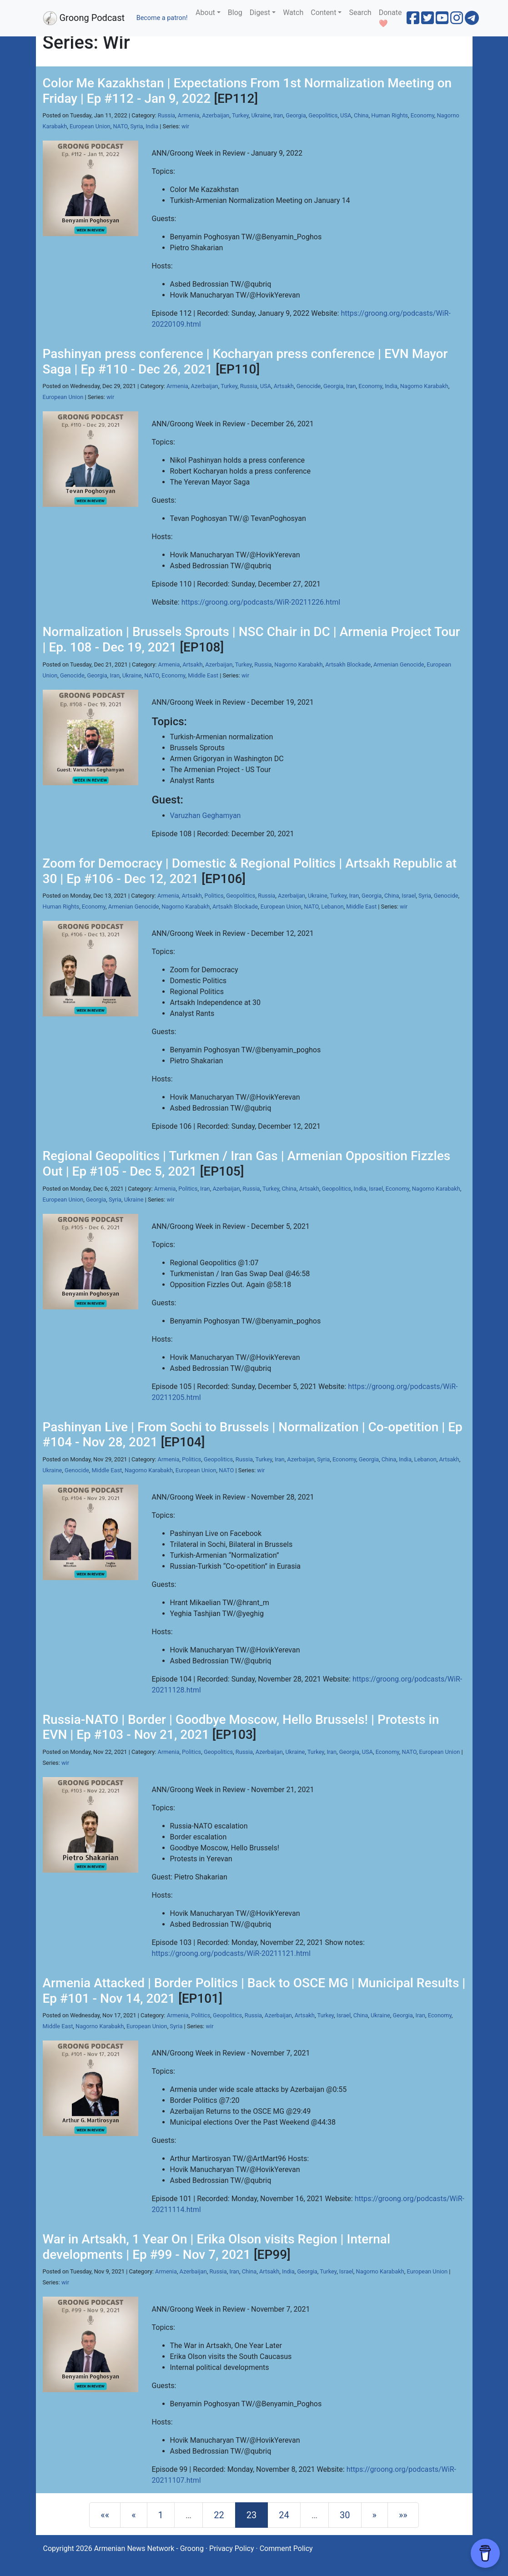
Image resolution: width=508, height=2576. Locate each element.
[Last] (403, 2515)
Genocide (309, 386)
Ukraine (261, 115)
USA (345, 115)
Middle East (203, 675)
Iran (278, 115)
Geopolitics (322, 115)
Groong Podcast (84, 18)
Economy (422, 115)
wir (185, 126)
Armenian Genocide (398, 664)
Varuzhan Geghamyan (205, 815)
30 (345, 2515)
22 (219, 2515)
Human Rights (389, 115)
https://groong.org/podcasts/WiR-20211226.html (260, 602)
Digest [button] (260, 12)
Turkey (240, 115)
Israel (409, 895)
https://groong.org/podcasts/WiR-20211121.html (231, 1953)
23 (251, 2515)
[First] (105, 2515)
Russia (166, 115)
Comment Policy (286, 2548)
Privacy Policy (231, 2548)
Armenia (189, 115)
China (361, 115)
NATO (120, 126)
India (152, 126)
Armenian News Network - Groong (149, 2548)
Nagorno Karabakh (424, 386)
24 (284, 2515)
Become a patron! (162, 18)
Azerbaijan (215, 115)
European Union (90, 126)
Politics (213, 895)
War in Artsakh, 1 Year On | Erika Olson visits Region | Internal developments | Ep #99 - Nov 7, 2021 (217, 2247)
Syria (137, 126)
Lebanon (332, 906)
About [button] (205, 12)
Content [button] (323, 12)
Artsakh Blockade (348, 664)
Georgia (296, 115)
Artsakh (284, 386)
